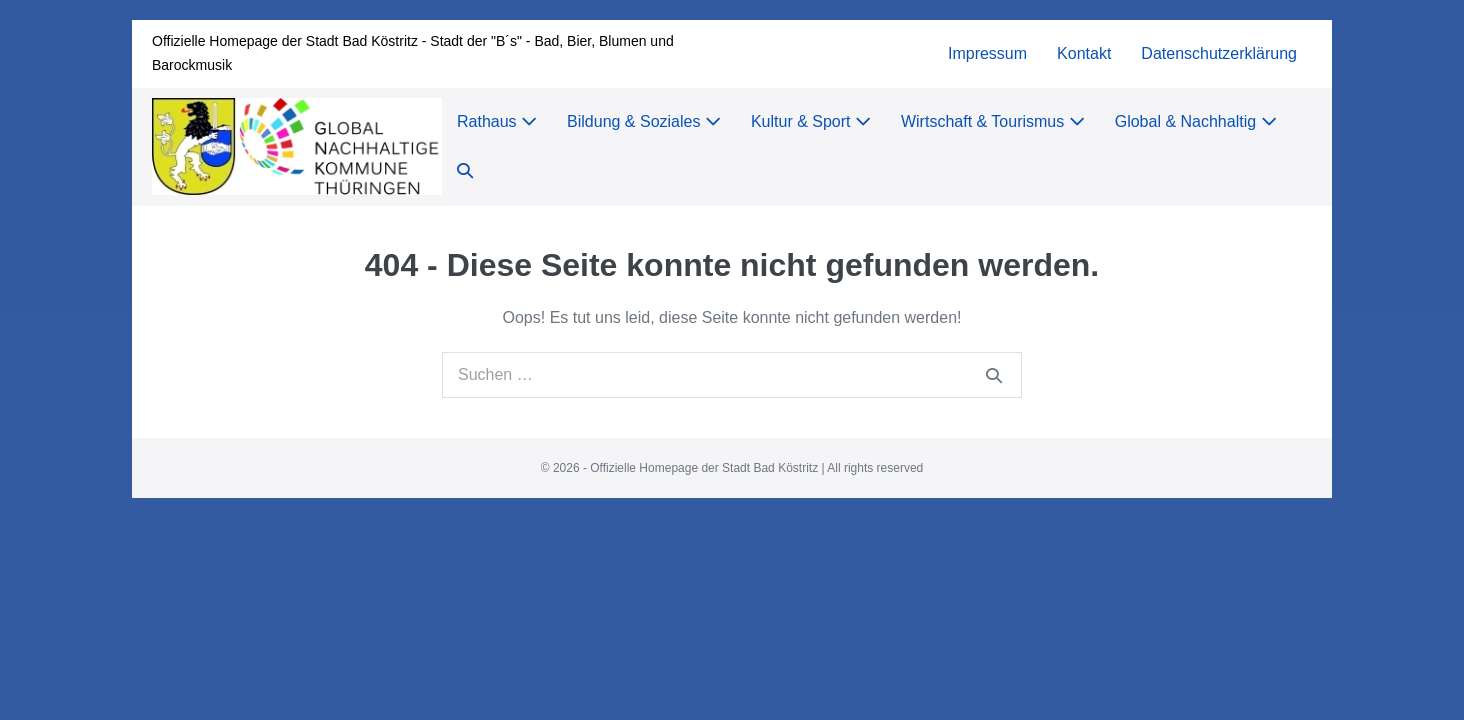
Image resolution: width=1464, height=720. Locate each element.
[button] (465, 171)
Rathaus (497, 121)
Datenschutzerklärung (1219, 53)
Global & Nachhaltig (1196, 121)
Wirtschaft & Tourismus (993, 121)
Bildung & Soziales (644, 121)
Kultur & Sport (811, 121)
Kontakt (1084, 53)
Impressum (987, 53)
